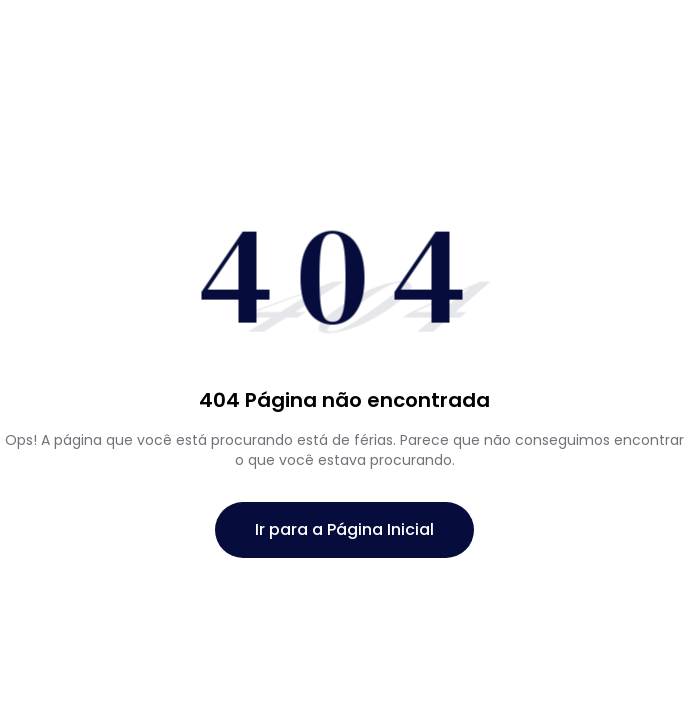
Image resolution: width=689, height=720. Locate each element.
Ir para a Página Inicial (344, 529)
